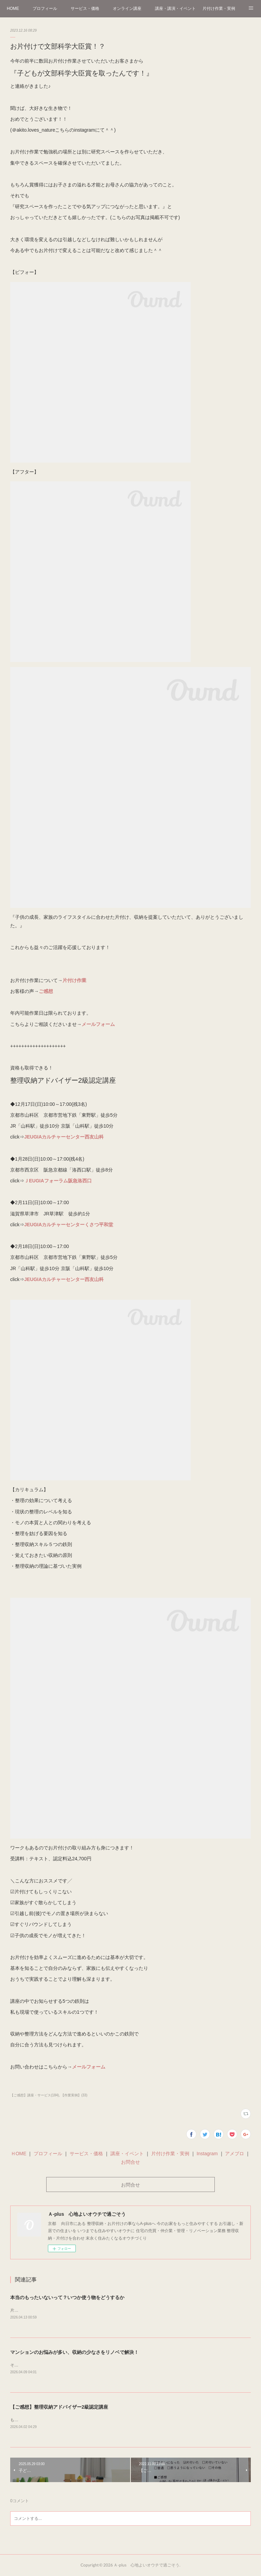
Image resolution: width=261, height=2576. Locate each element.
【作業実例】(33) (74, 2095)
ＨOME (19, 2153)
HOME (13, 8)
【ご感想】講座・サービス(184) (34, 2095)
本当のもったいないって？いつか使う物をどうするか (67, 2297)
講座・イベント (127, 2153)
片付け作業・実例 (219, 8)
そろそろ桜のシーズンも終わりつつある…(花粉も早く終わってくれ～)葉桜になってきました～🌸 (99, 2365)
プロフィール (45, 8)
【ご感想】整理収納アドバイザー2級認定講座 (59, 2407)
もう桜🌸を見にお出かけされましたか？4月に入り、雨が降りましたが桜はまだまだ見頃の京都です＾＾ (105, 2420)
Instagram (206, 2153)
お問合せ (130, 2162)
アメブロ (234, 2153)
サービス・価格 (85, 8)
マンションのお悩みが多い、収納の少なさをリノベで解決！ (74, 2352)
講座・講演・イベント (175, 8)
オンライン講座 (127, 8)
